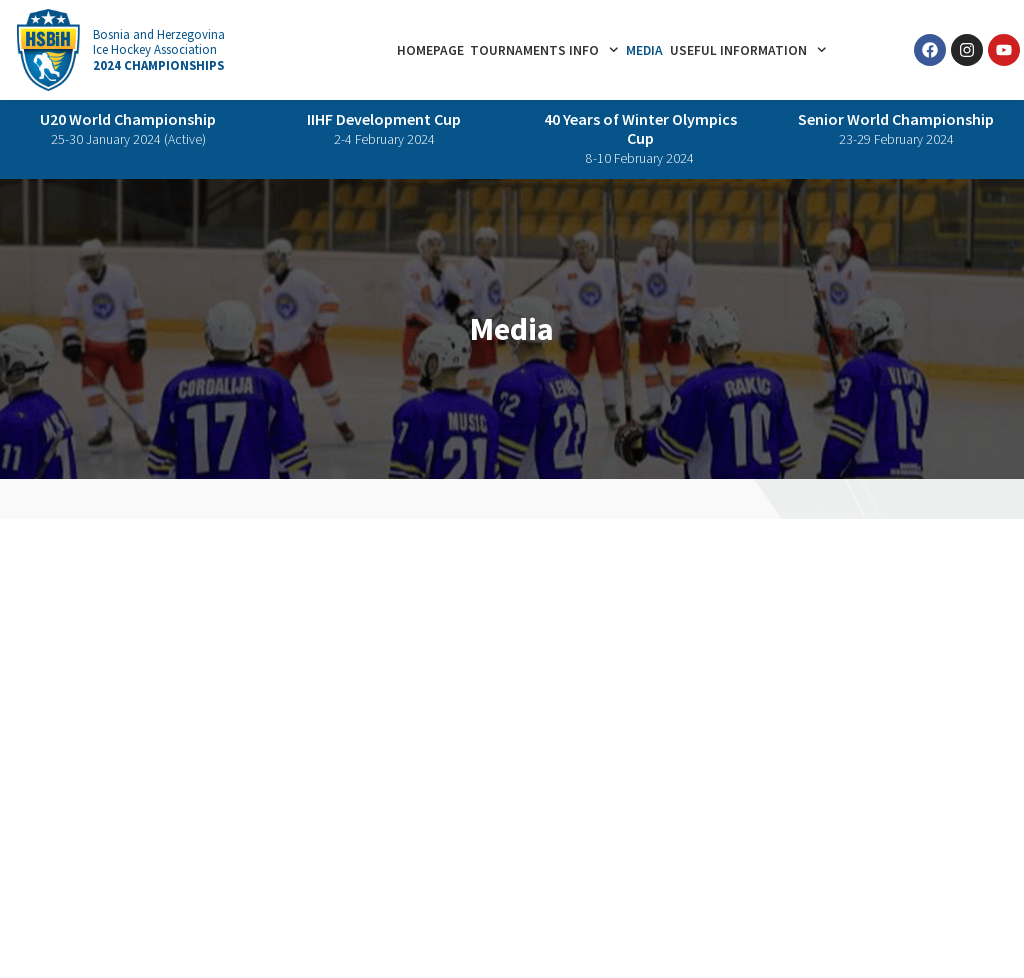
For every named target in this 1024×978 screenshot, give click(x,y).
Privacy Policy (57, 928)
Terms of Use (153, 928)
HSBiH (262, 928)
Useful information (748, 50)
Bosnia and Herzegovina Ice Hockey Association (159, 49)
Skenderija (564, 697)
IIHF (219, 928)
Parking (737, 697)
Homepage (430, 50)
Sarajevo (493, 697)
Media (644, 50)
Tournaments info (544, 50)
